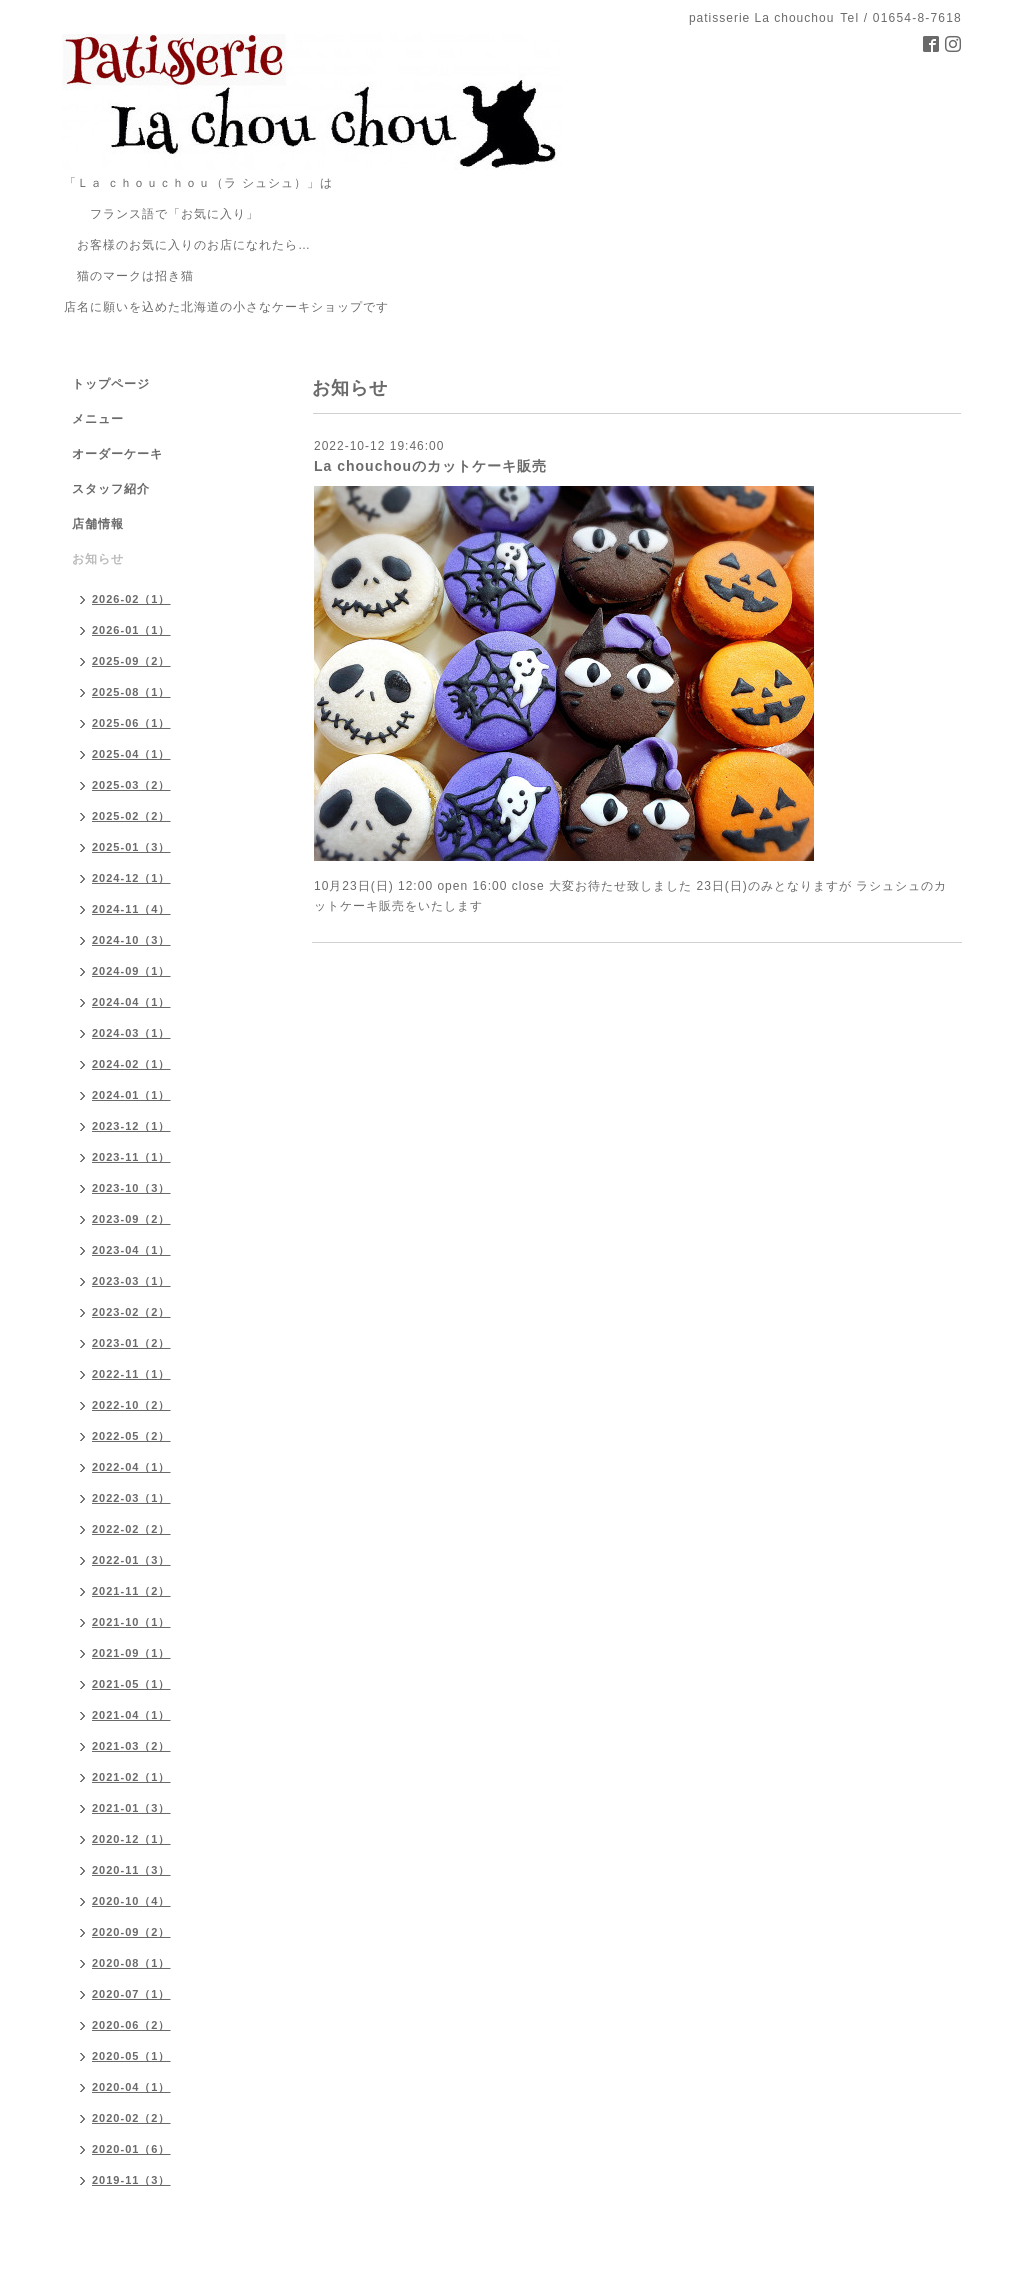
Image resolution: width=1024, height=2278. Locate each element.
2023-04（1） (131, 1250)
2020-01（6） (131, 2149)
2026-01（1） (131, 630)
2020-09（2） (131, 1932)
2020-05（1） (131, 2056)
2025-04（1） (131, 754)
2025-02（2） (131, 816)
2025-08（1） (131, 692)
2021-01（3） (131, 1808)
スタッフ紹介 (111, 489)
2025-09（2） (131, 661)
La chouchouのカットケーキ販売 (430, 466)
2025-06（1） (131, 723)
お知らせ (98, 559)
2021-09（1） (131, 1653)
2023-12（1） (131, 1126)
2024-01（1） (131, 1095)
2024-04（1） (131, 1002)
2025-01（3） (131, 847)
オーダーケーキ (117, 454)
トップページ (111, 384)
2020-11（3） (131, 1870)
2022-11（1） (131, 1374)
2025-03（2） (131, 785)
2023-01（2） (131, 1343)
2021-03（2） (131, 1746)
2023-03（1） (131, 1281)
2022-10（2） (131, 1405)
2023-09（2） (131, 1219)
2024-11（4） (131, 909)
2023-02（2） (131, 1312)
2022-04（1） (131, 1467)
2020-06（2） (131, 2025)
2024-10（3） (131, 940)
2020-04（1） (131, 2087)
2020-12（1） (131, 1839)
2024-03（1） (131, 1033)
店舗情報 (98, 524)
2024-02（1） (131, 1064)
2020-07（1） (131, 1994)
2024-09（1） (131, 971)
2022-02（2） (131, 1529)
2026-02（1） (131, 599)
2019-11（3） (131, 2180)
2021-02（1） (131, 1777)
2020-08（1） (131, 1963)
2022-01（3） (131, 1560)
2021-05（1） (131, 1684)
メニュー (98, 419)
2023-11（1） (131, 1157)
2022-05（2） (131, 1436)
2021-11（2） (131, 1591)
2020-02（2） (131, 2118)
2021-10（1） (131, 1622)
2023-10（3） (131, 1188)
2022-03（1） (131, 1498)
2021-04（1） (131, 1715)
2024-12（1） (131, 878)
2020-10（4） (131, 1901)
